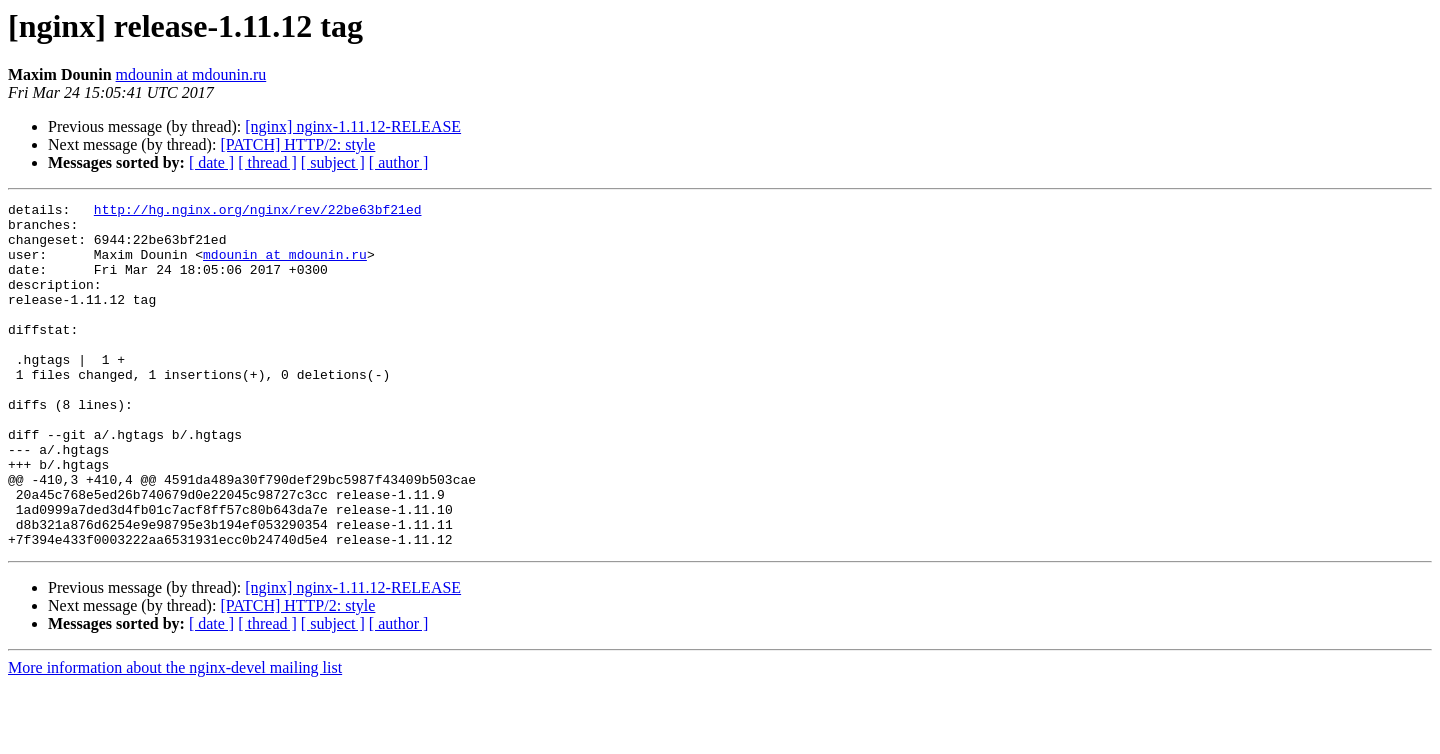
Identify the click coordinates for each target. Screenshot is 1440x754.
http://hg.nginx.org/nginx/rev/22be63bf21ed (258, 212)
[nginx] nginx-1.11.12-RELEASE (353, 126)
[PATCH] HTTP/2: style (297, 144)
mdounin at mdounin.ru (191, 74)
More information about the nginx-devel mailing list (175, 736)
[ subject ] (333, 162)
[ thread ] (267, 162)
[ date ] (211, 162)
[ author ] (399, 162)
